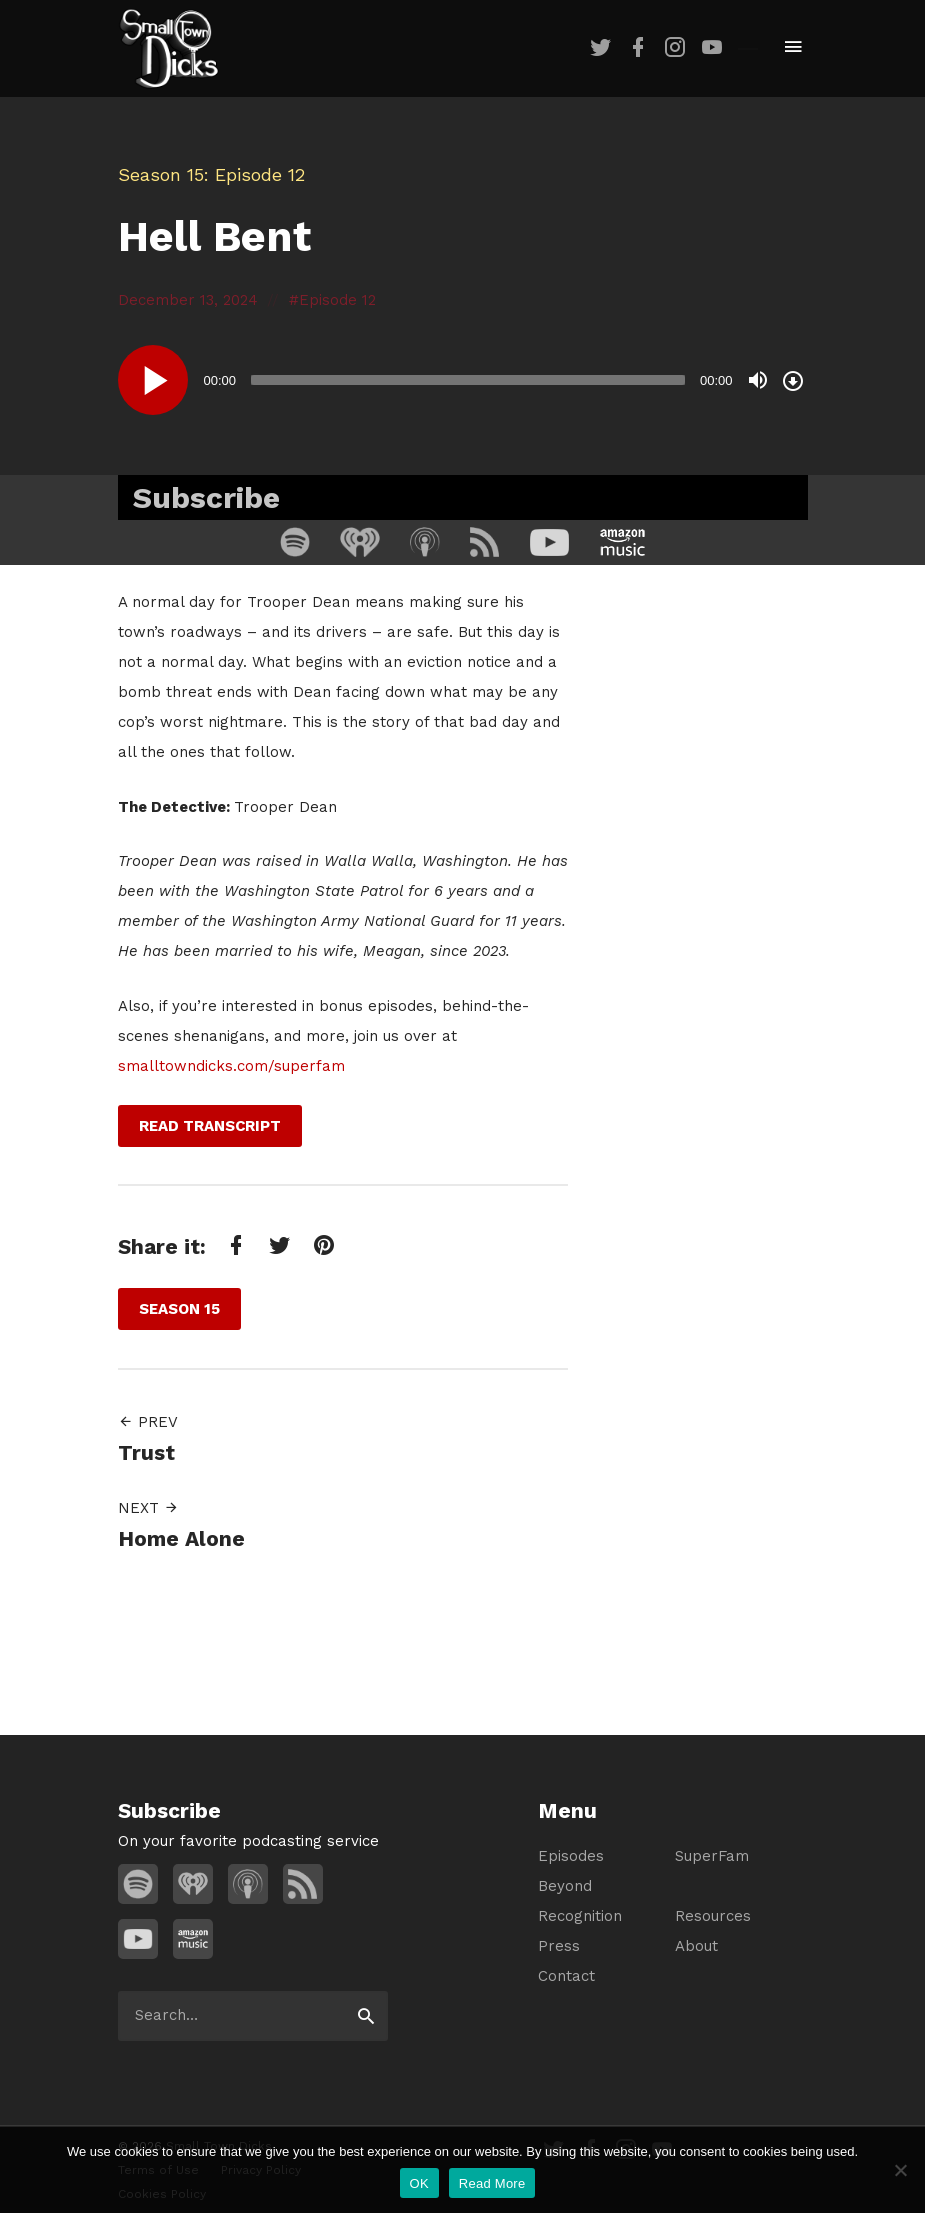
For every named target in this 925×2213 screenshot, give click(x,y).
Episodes (571, 1856)
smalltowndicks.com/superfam (231, 1066)
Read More (492, 2183)
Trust (146, 1452)
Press (559, 1946)
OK (419, 2183)
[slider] (468, 380)
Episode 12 (337, 300)
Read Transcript (210, 1126)
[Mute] (758, 380)
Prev (148, 1422)
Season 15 (161, 174)
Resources (713, 1916)
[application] (463, 380)
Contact (566, 1976)
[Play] (153, 380)
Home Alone (181, 1538)
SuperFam (712, 1856)
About (696, 1946)
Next (148, 1508)
